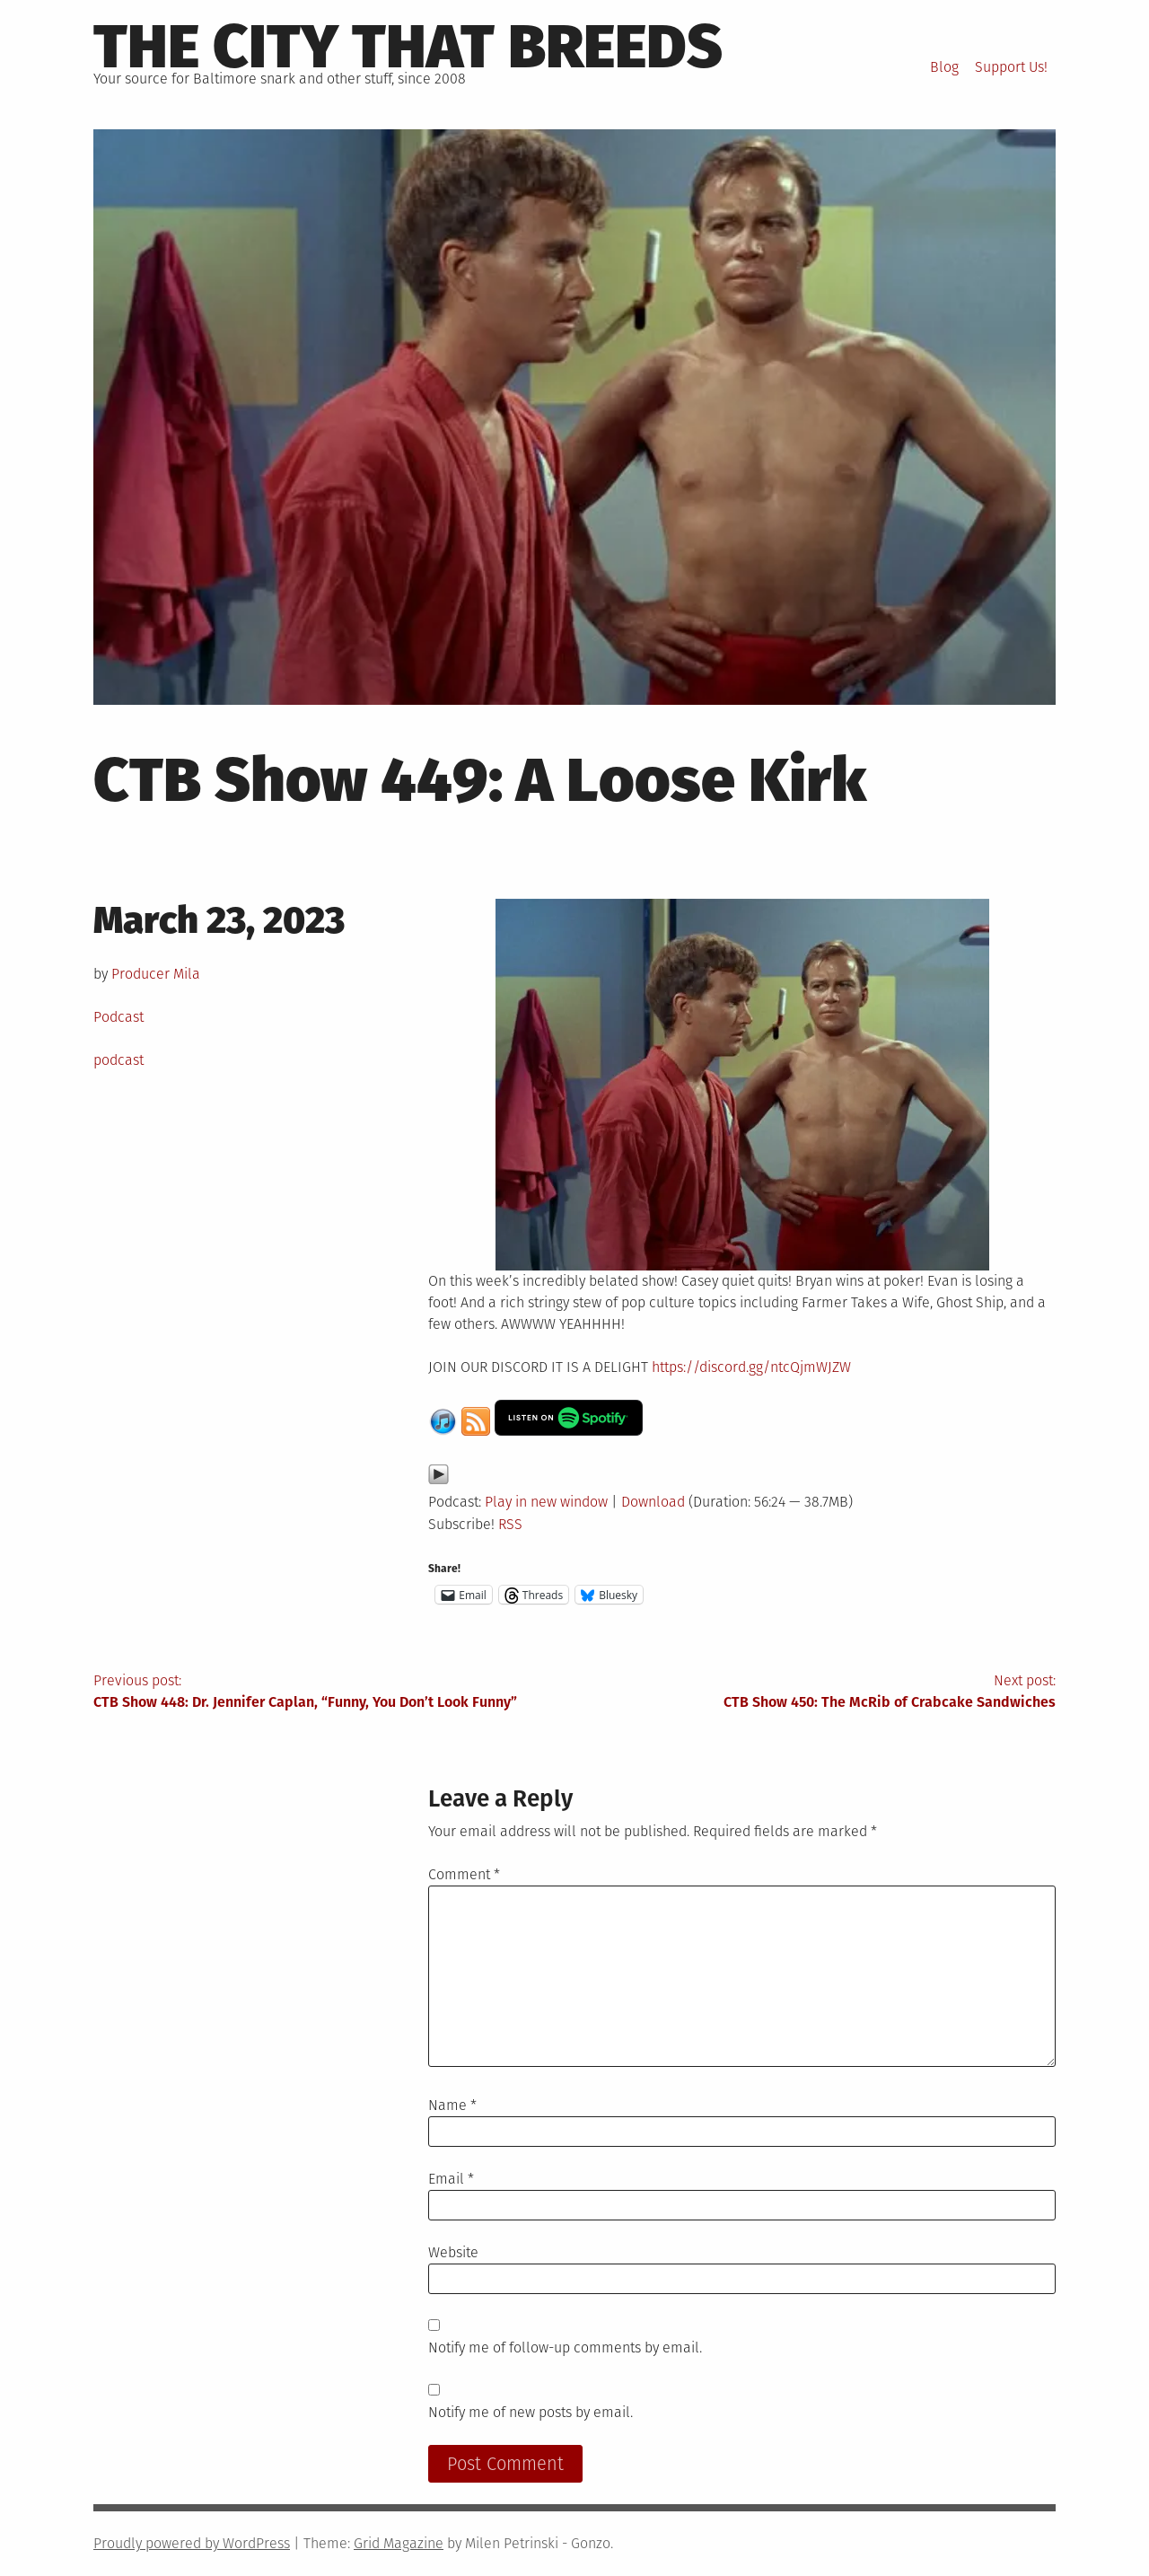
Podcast (118, 1016)
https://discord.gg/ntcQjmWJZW (751, 1367)
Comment (464, 1874)
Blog (944, 66)
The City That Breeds (408, 47)
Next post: (815, 1692)
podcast (118, 1059)
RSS (510, 1524)
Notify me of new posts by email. (530, 2412)
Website (453, 2252)
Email (451, 2178)
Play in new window (546, 1501)
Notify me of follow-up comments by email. (565, 2347)
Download (653, 1501)
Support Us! (1011, 66)
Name (452, 2105)
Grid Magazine (398, 2543)
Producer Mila (155, 973)
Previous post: (333, 1692)
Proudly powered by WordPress (191, 2543)
